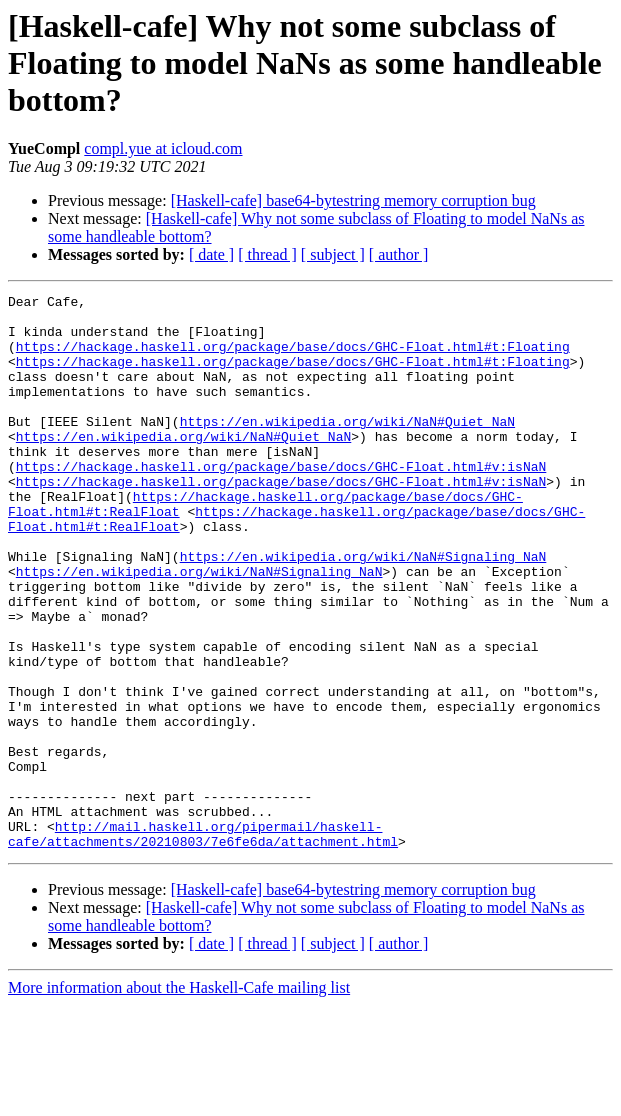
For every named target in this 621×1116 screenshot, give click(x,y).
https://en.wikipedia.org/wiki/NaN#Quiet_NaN (347, 448)
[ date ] (211, 254)
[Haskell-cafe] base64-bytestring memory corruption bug (353, 200)
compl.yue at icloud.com (163, 148)
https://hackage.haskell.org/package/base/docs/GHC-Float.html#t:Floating (293, 358)
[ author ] (399, 254)
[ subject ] (333, 254)
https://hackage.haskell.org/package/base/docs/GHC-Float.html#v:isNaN (281, 502)
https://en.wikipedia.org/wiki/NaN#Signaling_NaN (363, 610)
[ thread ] (267, 254)
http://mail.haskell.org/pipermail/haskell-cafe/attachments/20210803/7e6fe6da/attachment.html (203, 943)
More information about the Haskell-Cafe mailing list (179, 1098)
